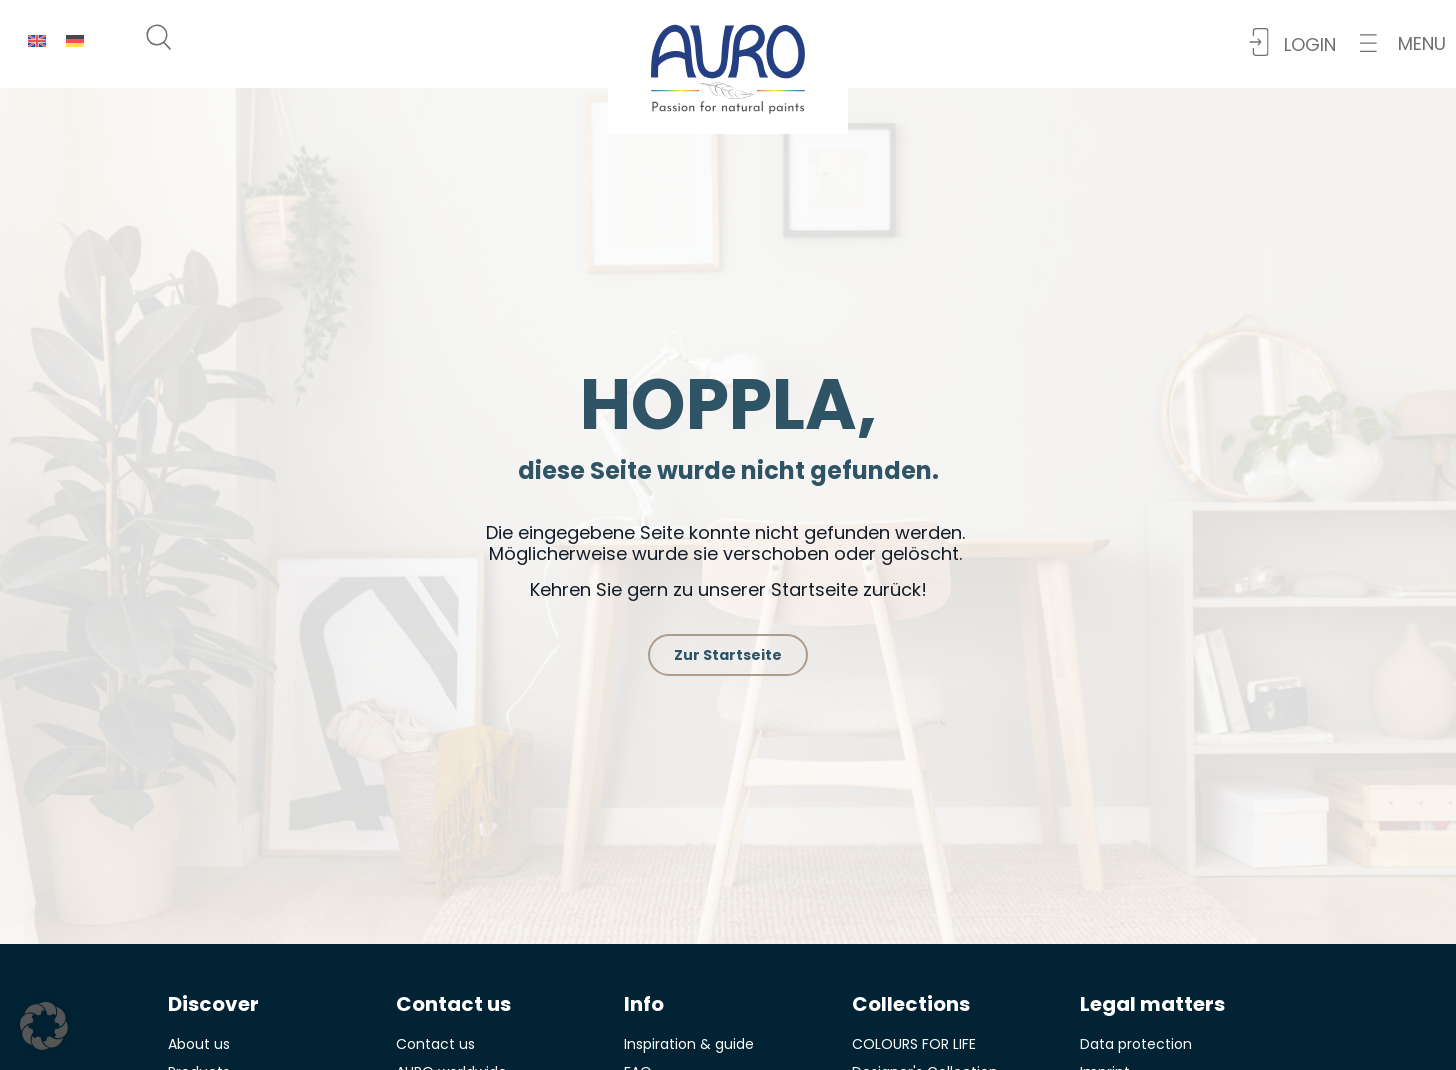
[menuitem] (37, 40)
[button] (1403, 43)
